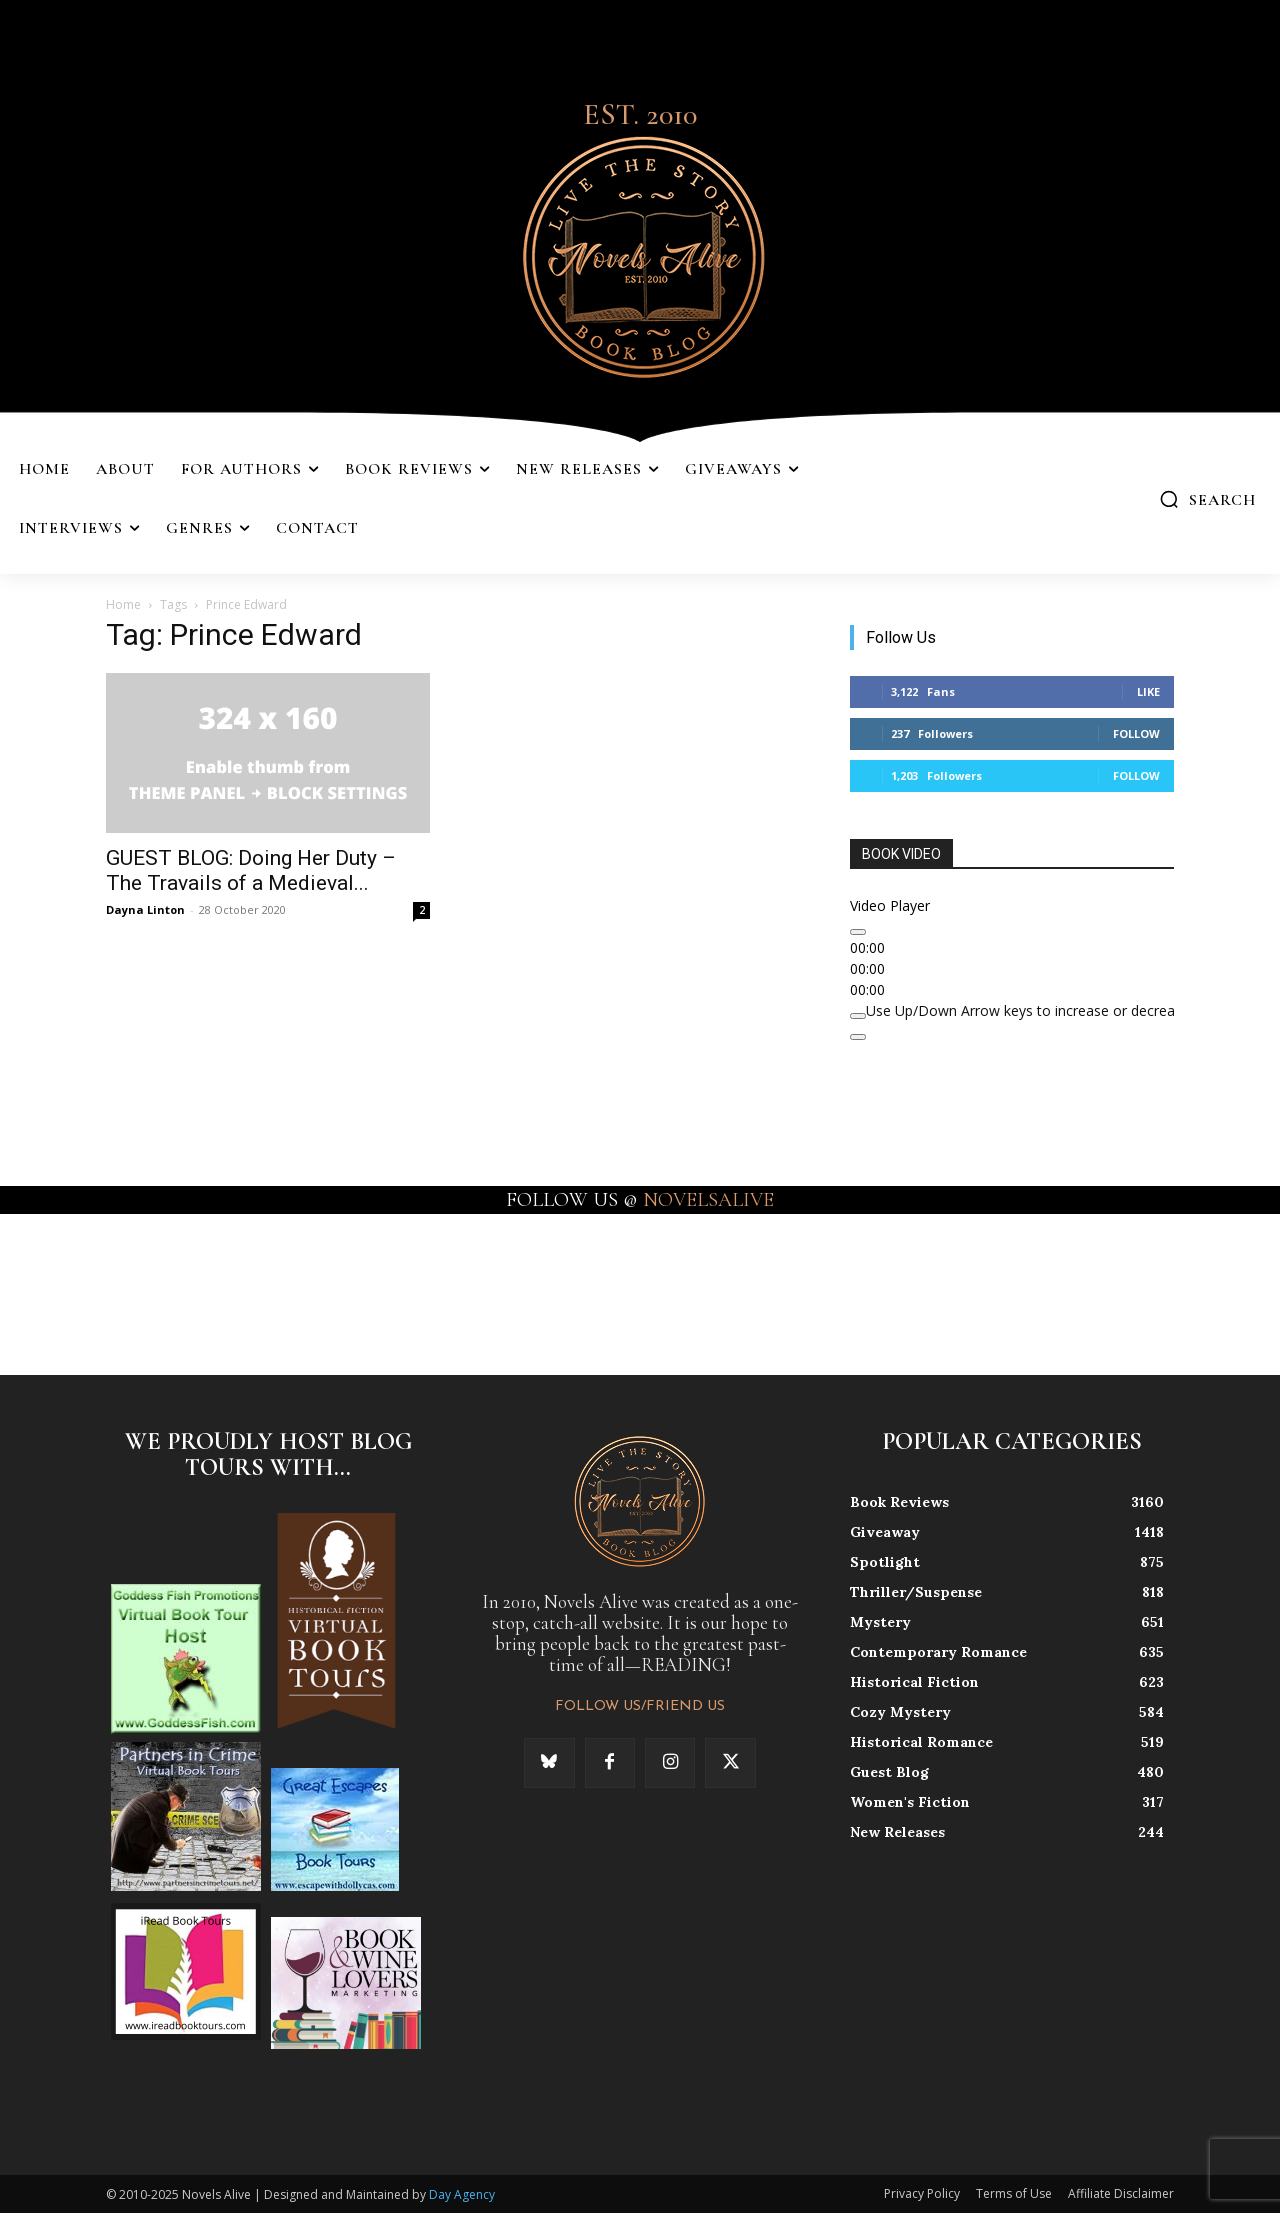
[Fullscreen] (858, 1037)
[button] (1207, 499)
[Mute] (858, 1016)
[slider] (1055, 1010)
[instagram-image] (78, 1292)
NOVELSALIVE (708, 1200)
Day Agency (462, 2194)
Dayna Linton (145, 909)
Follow (1136, 733)
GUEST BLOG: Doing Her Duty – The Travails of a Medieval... (251, 870)
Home (123, 604)
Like (1148, 691)
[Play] (858, 932)
